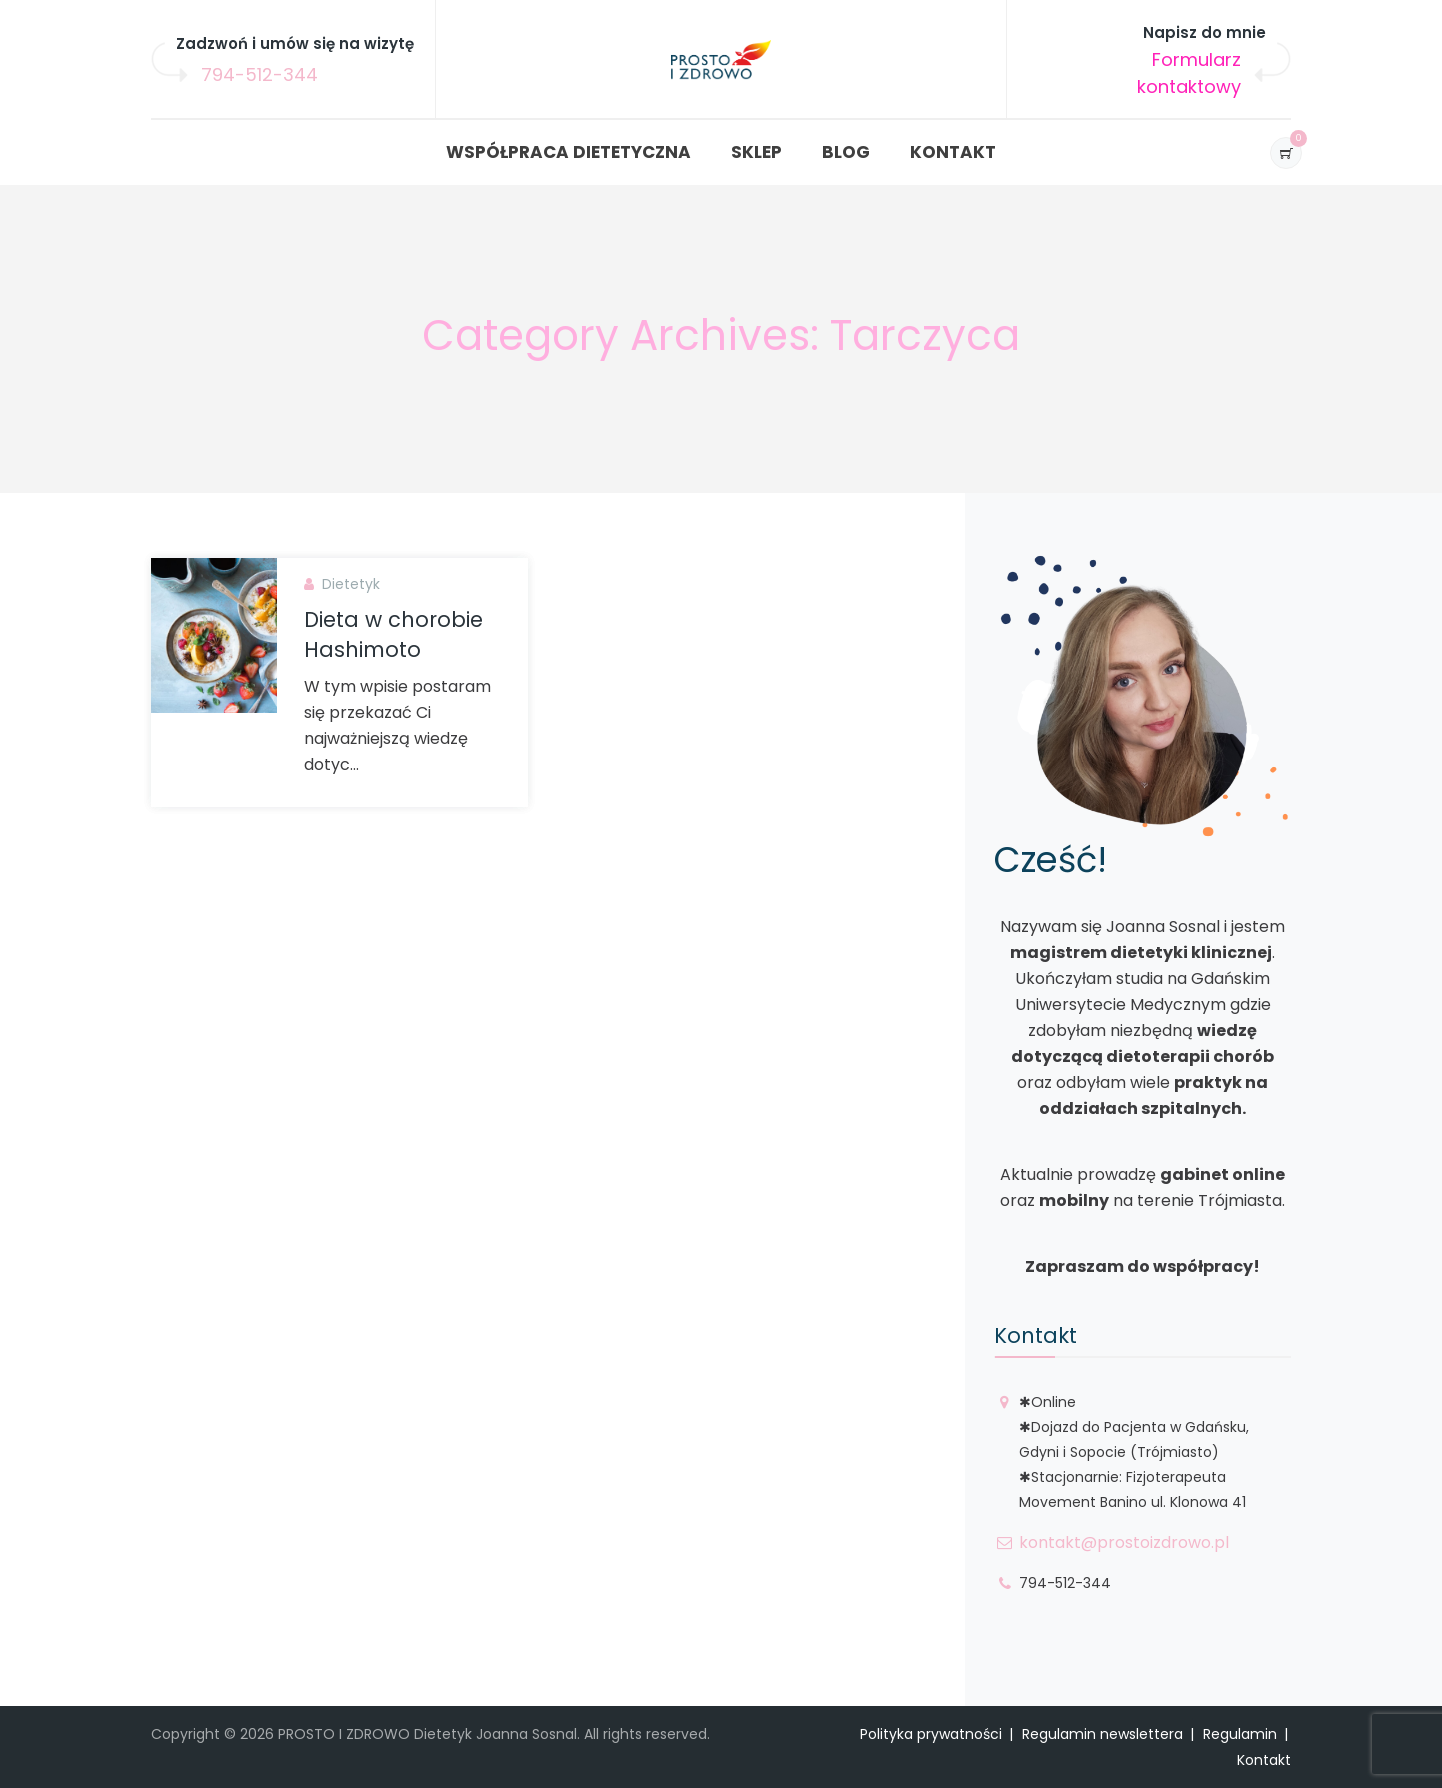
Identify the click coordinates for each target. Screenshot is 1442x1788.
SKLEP (756, 152)
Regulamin (1240, 1734)
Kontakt (1264, 1760)
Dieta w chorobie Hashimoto (393, 634)
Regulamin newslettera (1102, 1734)
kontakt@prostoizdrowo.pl (1124, 1542)
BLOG (846, 152)
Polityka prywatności (931, 1734)
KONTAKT (953, 152)
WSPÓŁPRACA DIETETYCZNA (568, 152)
